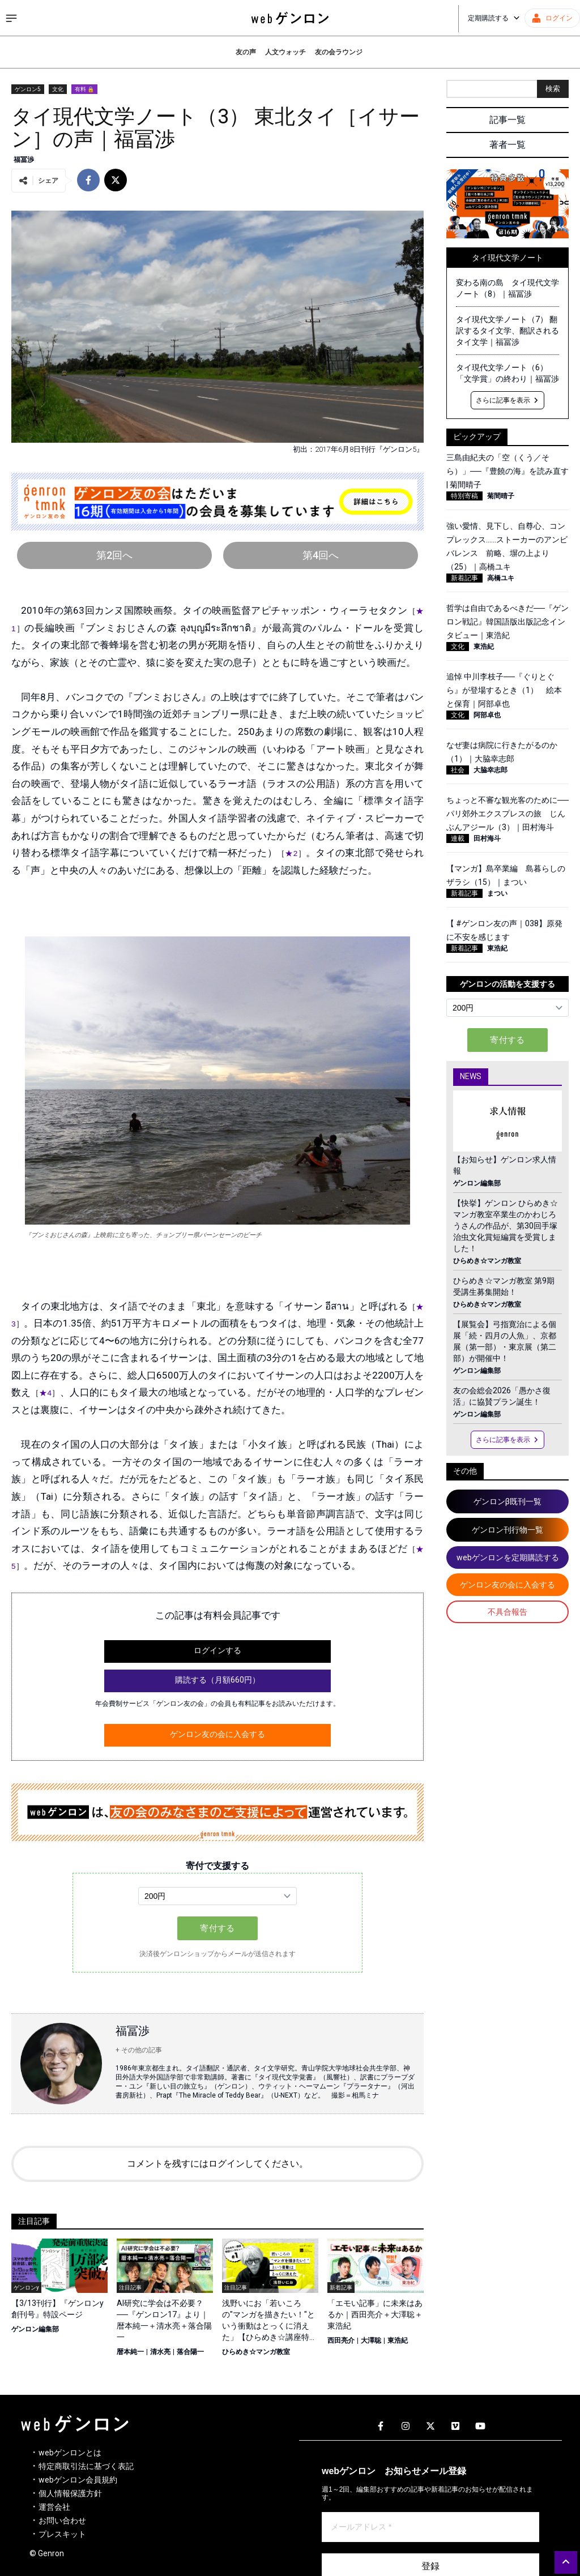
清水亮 (160, 2352)
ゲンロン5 (28, 89)
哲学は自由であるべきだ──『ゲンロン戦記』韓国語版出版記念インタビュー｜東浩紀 (507, 622)
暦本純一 (130, 2352)
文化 (57, 89)
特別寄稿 (464, 496)
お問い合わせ (62, 2520)
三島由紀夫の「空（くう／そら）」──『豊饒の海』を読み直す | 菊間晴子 (507, 471)
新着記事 (464, 578)
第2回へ (114, 555)
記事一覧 (507, 119)
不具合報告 (507, 1611)
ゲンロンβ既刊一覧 (507, 1501)
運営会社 (54, 2506)
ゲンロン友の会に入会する (217, 1734)
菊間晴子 (500, 496)
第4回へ (320, 555)
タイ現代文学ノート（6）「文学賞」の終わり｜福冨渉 (507, 373)
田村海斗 (487, 838)
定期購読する (494, 18)
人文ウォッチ (285, 52)
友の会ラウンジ (338, 52)
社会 (457, 770)
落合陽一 (190, 2352)
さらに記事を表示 (507, 400)
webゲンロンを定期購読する (508, 1557)
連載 (457, 838)
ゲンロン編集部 (35, 2329)
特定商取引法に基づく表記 (86, 2466)
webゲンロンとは (70, 2452)
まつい (497, 893)
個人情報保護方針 (70, 2493)
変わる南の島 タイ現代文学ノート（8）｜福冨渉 (507, 288)
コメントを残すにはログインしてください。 (217, 2163)
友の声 (246, 52)
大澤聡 (371, 2340)
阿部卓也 (487, 715)
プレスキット (62, 2534)
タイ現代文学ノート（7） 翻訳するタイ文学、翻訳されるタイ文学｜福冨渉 (507, 330)
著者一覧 (507, 144)
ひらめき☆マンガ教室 (256, 2352)
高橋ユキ (500, 578)
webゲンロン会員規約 (78, 2479)
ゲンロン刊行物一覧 (507, 1529)
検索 (552, 88)
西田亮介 (341, 2340)
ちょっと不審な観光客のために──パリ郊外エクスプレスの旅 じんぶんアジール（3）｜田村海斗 (507, 813)
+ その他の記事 (139, 2050)
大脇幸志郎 (491, 770)
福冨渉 (24, 160)
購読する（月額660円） (217, 1679)
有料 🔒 (84, 89)
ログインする (217, 1650)
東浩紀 (397, 2340)
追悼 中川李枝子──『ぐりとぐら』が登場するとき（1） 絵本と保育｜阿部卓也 (504, 690)
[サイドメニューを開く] (11, 18)
